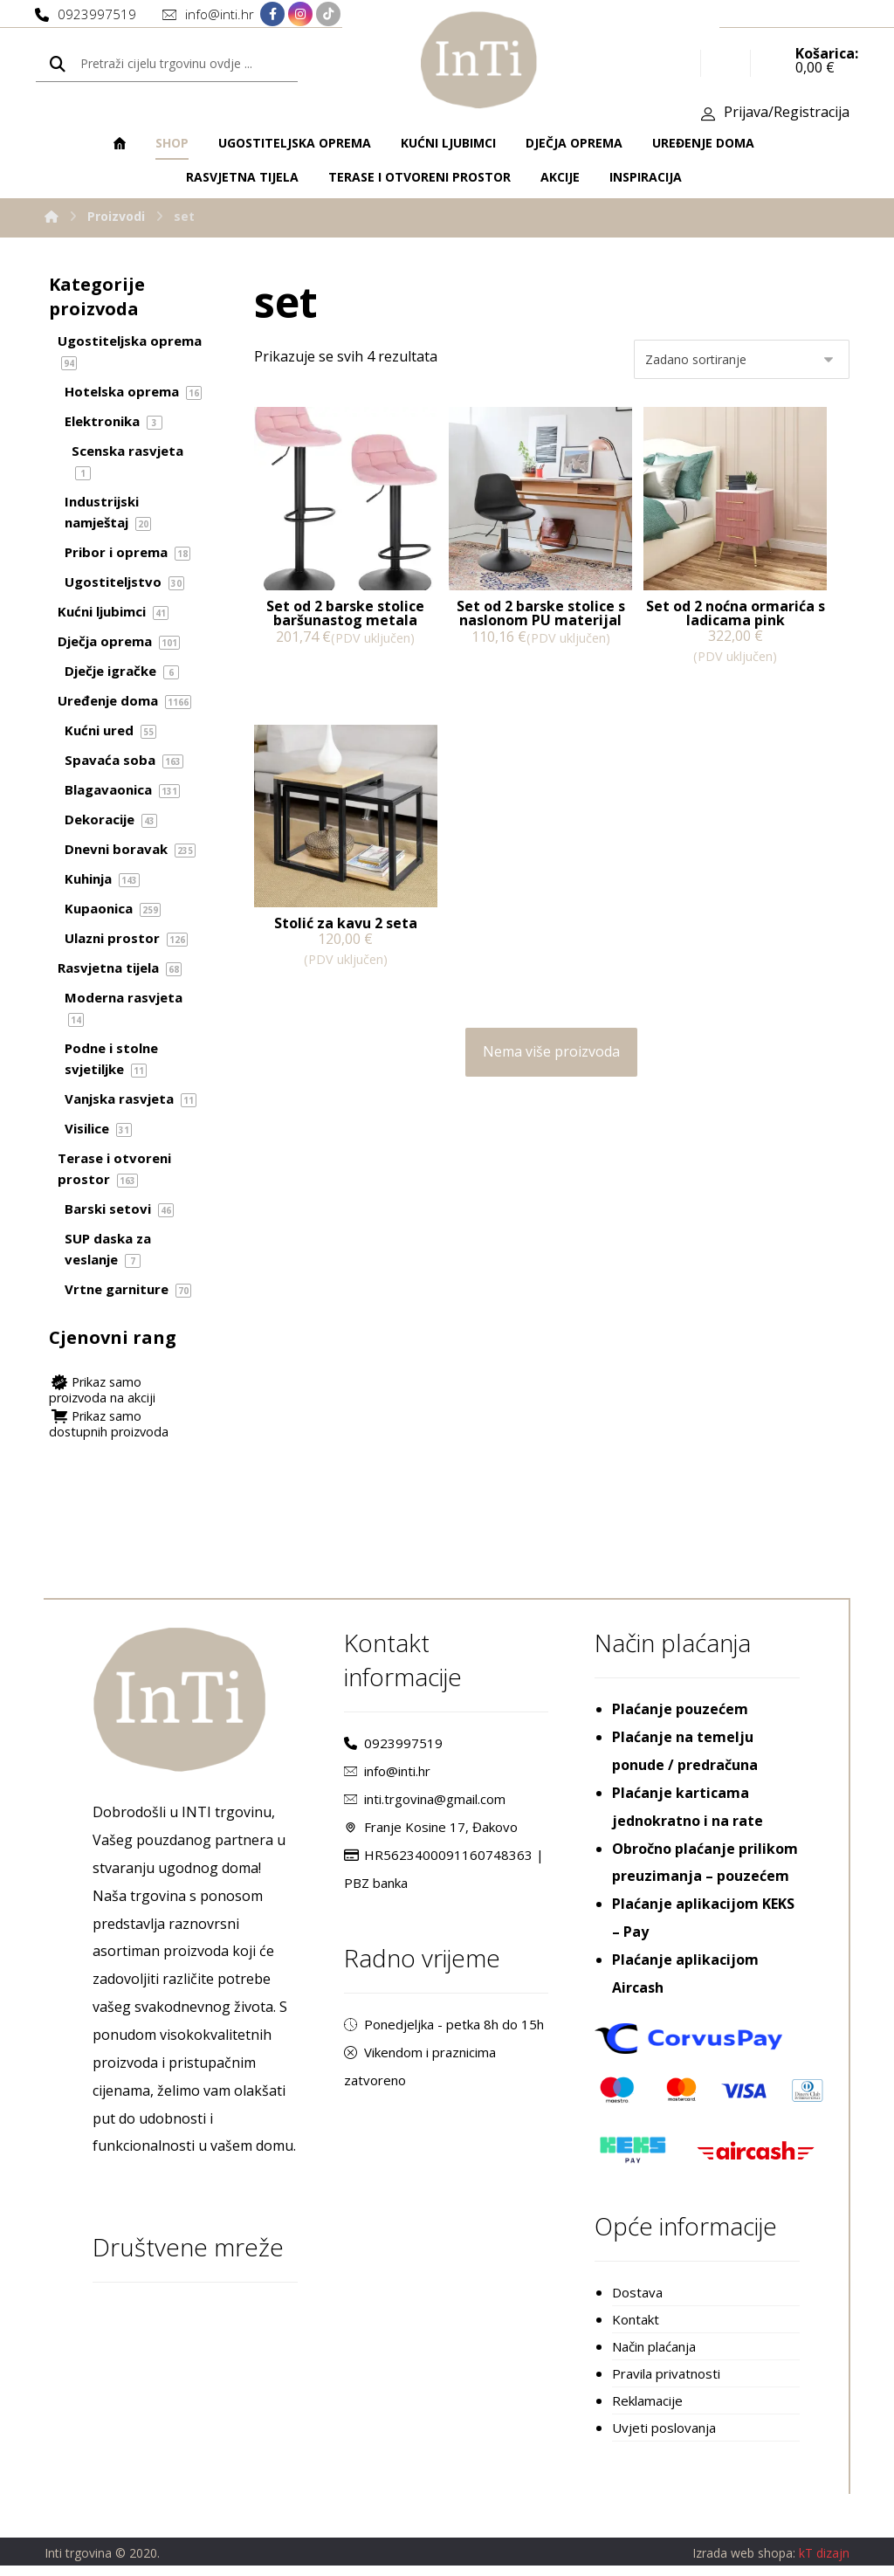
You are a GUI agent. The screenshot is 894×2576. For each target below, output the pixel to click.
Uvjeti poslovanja (664, 2438)
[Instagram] (300, 15)
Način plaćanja (654, 2354)
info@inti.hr (387, 1776)
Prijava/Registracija (786, 114)
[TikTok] (328, 15)
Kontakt (635, 2326)
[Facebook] (272, 15)
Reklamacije (647, 2410)
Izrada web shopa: (743, 2563)
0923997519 (393, 1748)
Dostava (637, 2298)
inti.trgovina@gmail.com (424, 1804)
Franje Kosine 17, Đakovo (431, 1832)
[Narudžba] (741, 362)
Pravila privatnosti (666, 2382)
